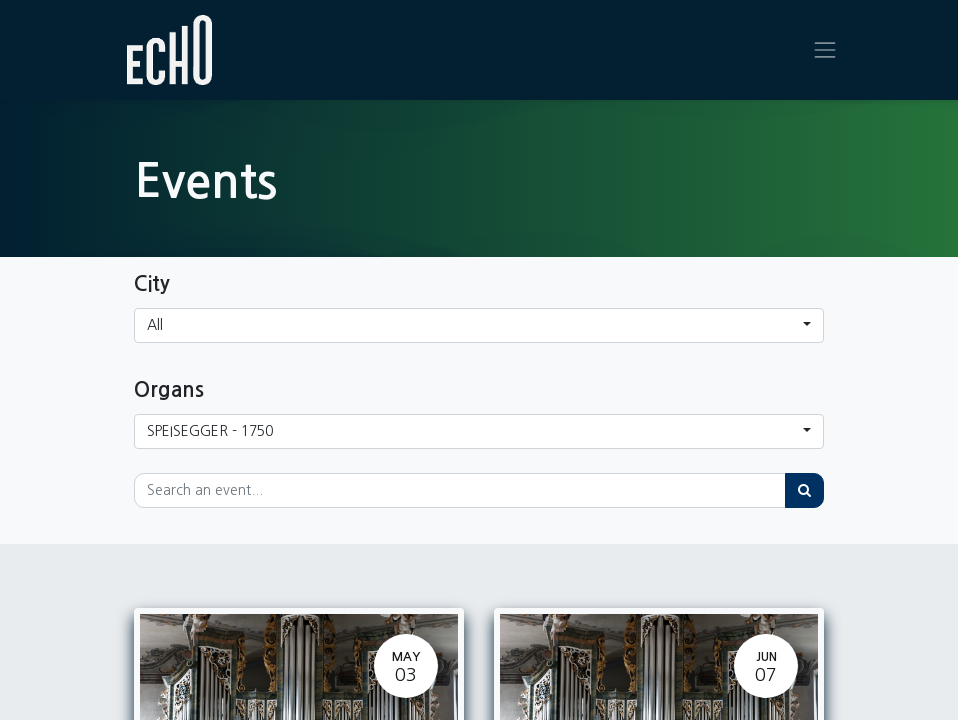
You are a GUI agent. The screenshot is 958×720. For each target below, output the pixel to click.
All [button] (155, 325)
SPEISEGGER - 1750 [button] (210, 431)
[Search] (804, 490)
